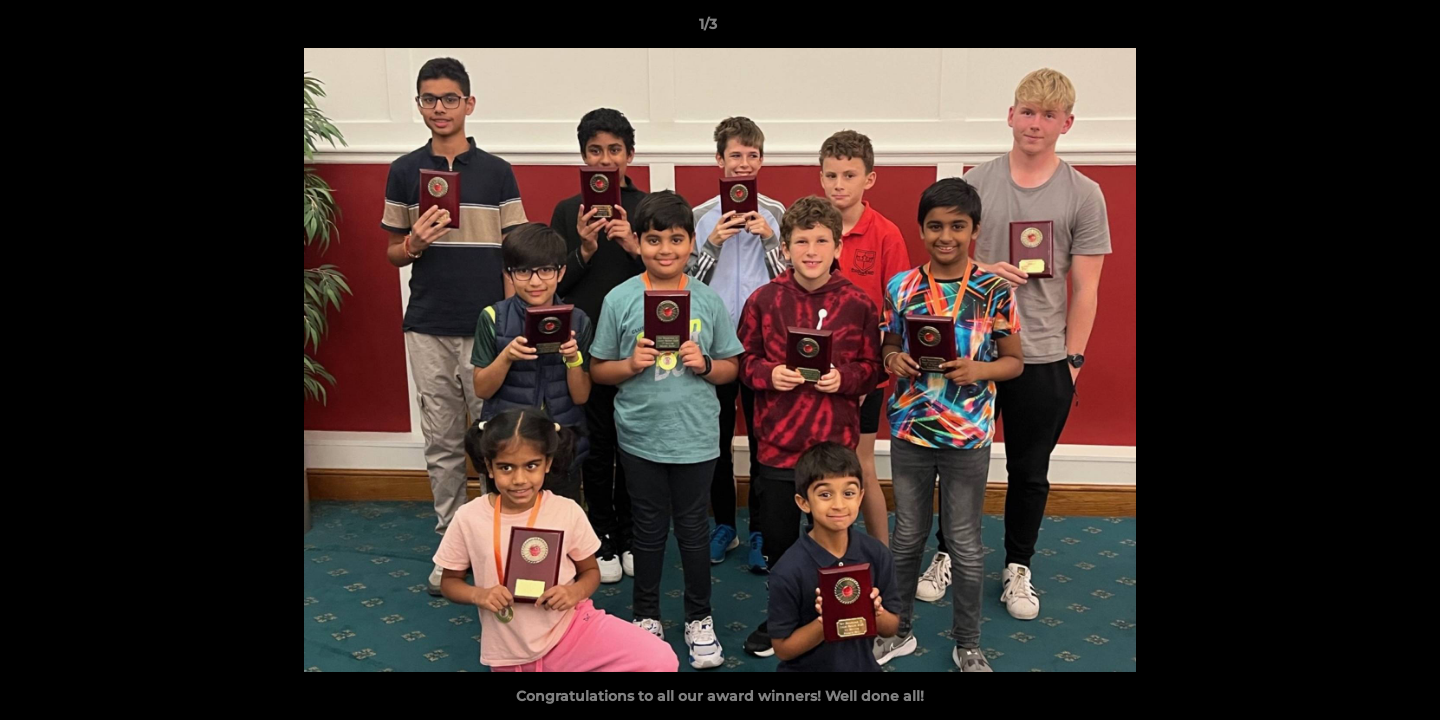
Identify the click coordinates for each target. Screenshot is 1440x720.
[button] (1356, 29)
